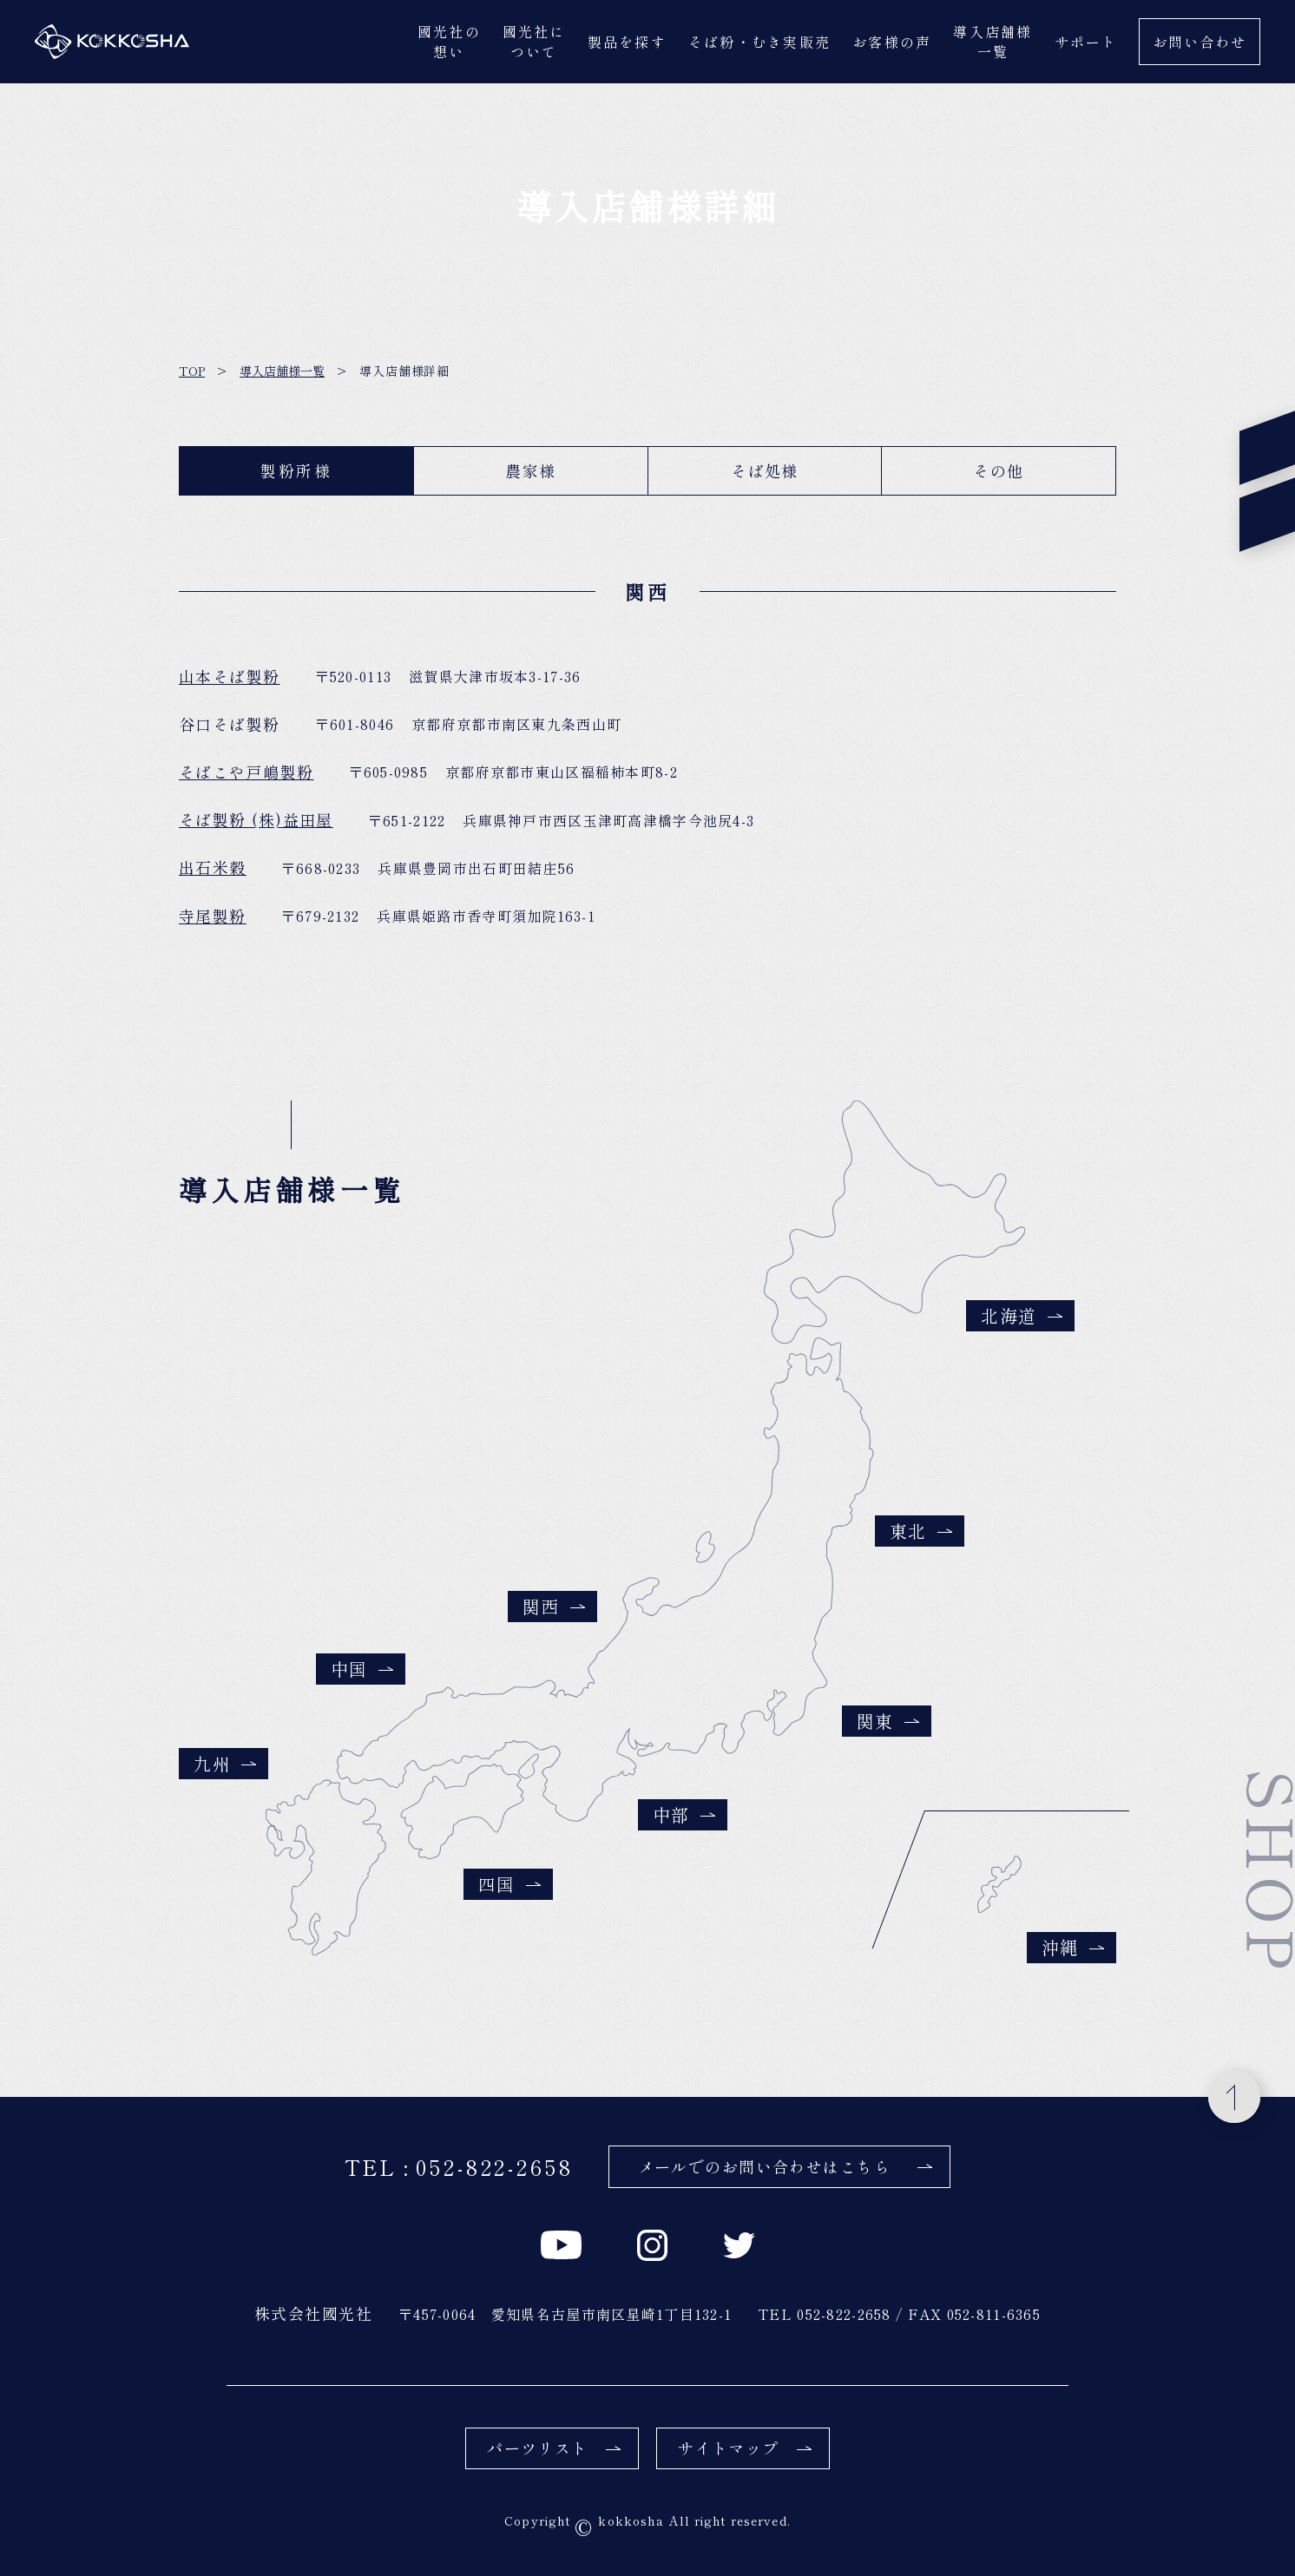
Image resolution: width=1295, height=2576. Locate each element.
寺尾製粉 (213, 923)
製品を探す (627, 41)
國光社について (534, 41)
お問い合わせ (1199, 41)
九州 (225, 1763)
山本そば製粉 (229, 683)
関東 (888, 1720)
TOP (192, 371)
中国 (362, 1668)
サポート (1086, 41)
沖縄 (1073, 1947)
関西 (554, 1606)
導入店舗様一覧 (992, 41)
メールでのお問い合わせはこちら (785, 2166)
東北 (921, 1530)
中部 (684, 1814)
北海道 (1021, 1315)
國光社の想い (449, 41)
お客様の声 (891, 41)
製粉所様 (296, 470)
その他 (998, 470)
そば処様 (765, 470)
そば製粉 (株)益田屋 (256, 827)
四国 (509, 1883)
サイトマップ (745, 2447)
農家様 (530, 470)
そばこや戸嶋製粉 (246, 779)
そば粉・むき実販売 (759, 41)
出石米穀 (213, 875)
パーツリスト (554, 2447)
